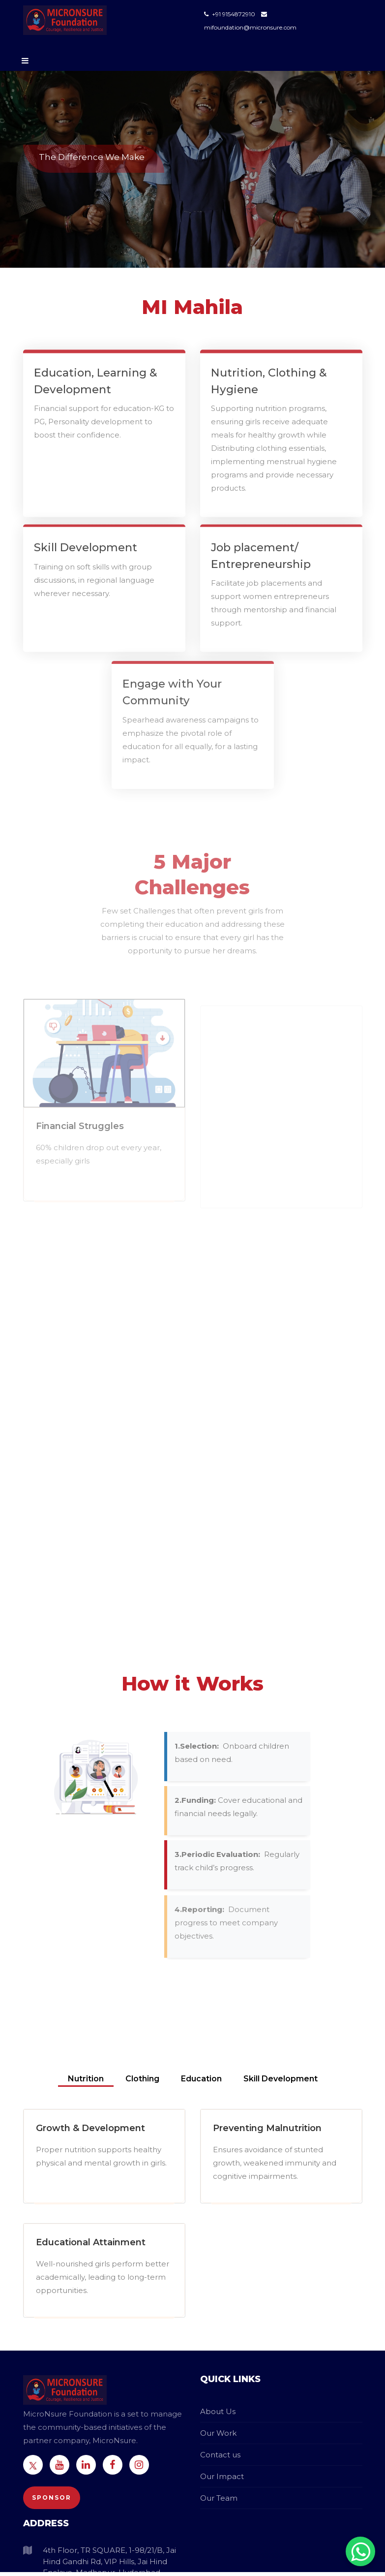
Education (202, 2078)
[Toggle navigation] (23, 61)
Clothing (143, 2078)
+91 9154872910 (229, 14)
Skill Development (280, 2078)
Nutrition (86, 2078)
